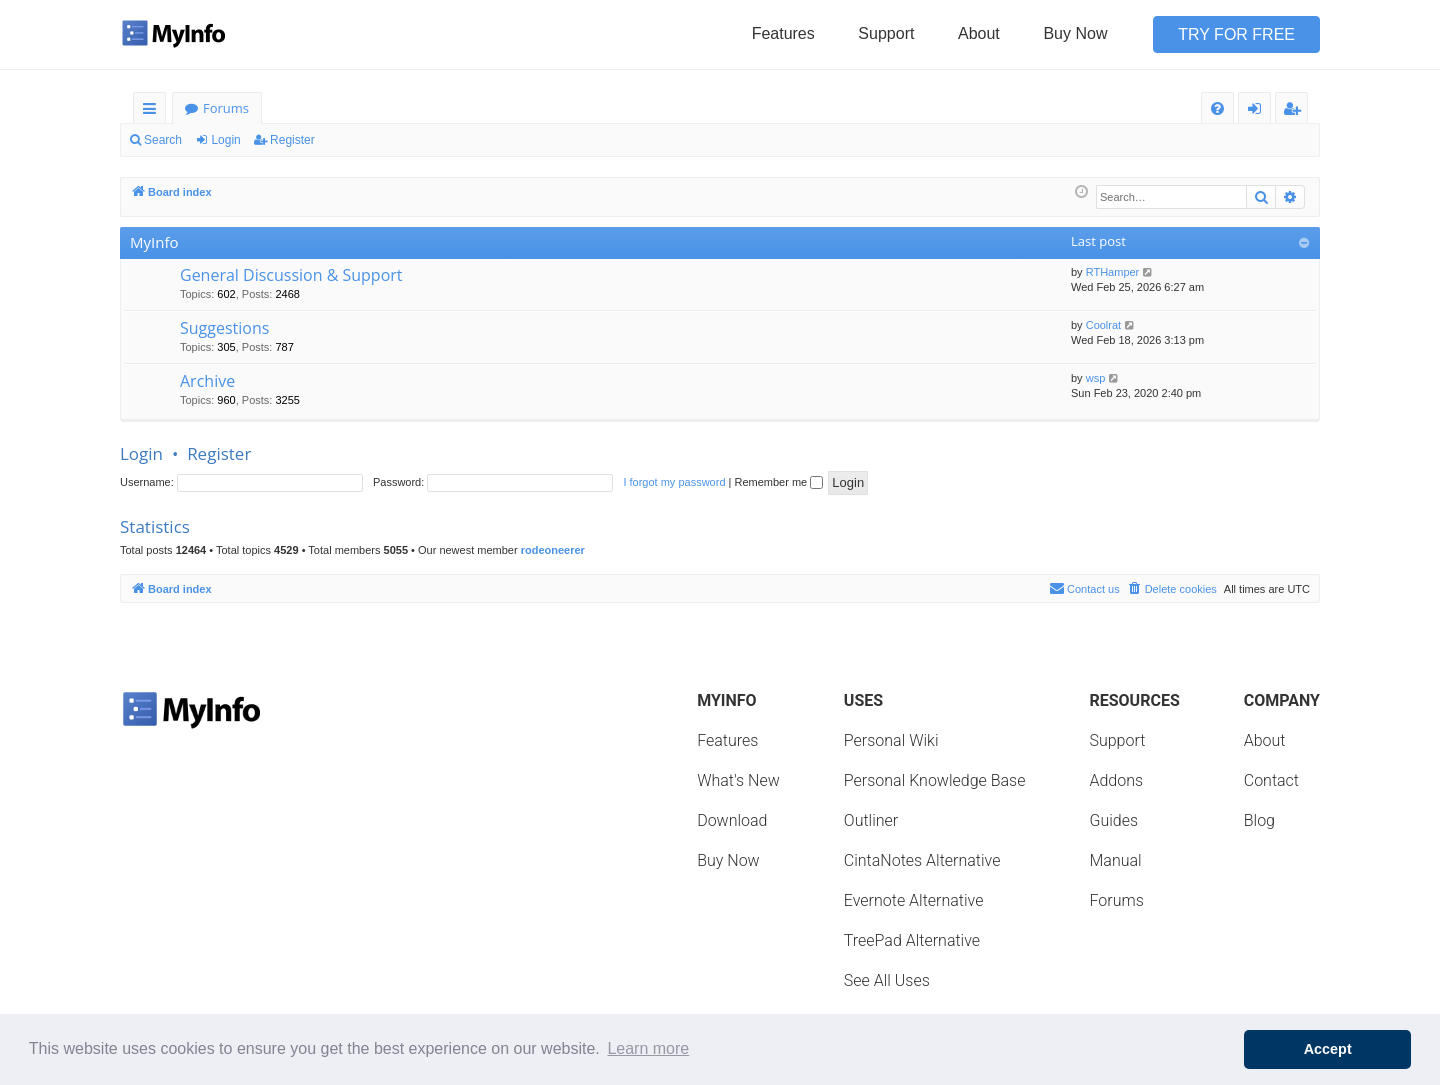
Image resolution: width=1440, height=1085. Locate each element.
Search (163, 140)
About (979, 33)
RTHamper (1113, 272)
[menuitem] (1217, 108)
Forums (226, 108)
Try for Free (1236, 34)
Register (292, 140)
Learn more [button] (648, 1048)
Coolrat (1103, 325)
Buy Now (1075, 33)
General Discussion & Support (291, 275)
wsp (1096, 378)
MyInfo (154, 242)
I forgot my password (674, 482)
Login (225, 140)
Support (886, 33)
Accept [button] (1328, 1049)
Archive (207, 381)
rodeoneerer (553, 550)
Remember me (778, 482)
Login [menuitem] (1258, 111)
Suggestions (224, 328)
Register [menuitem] (1296, 111)
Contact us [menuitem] (1084, 588)
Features (783, 33)
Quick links (153, 111)
